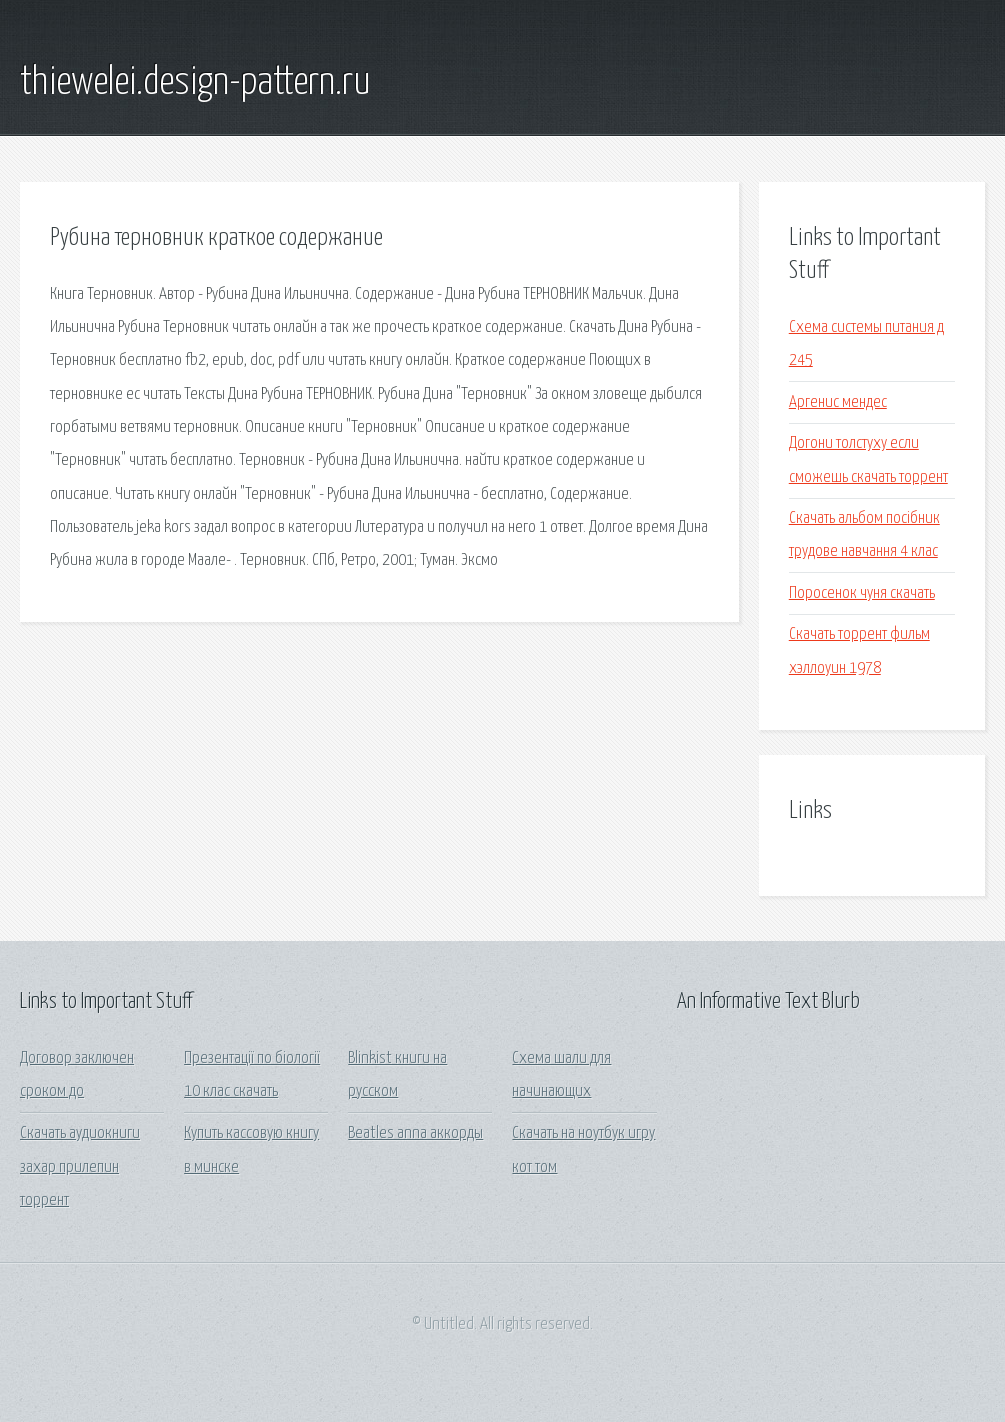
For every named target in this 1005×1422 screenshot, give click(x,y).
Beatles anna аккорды (415, 1133)
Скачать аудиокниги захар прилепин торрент (80, 1167)
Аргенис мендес (838, 402)
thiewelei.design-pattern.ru (195, 83)
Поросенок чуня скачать (862, 593)
